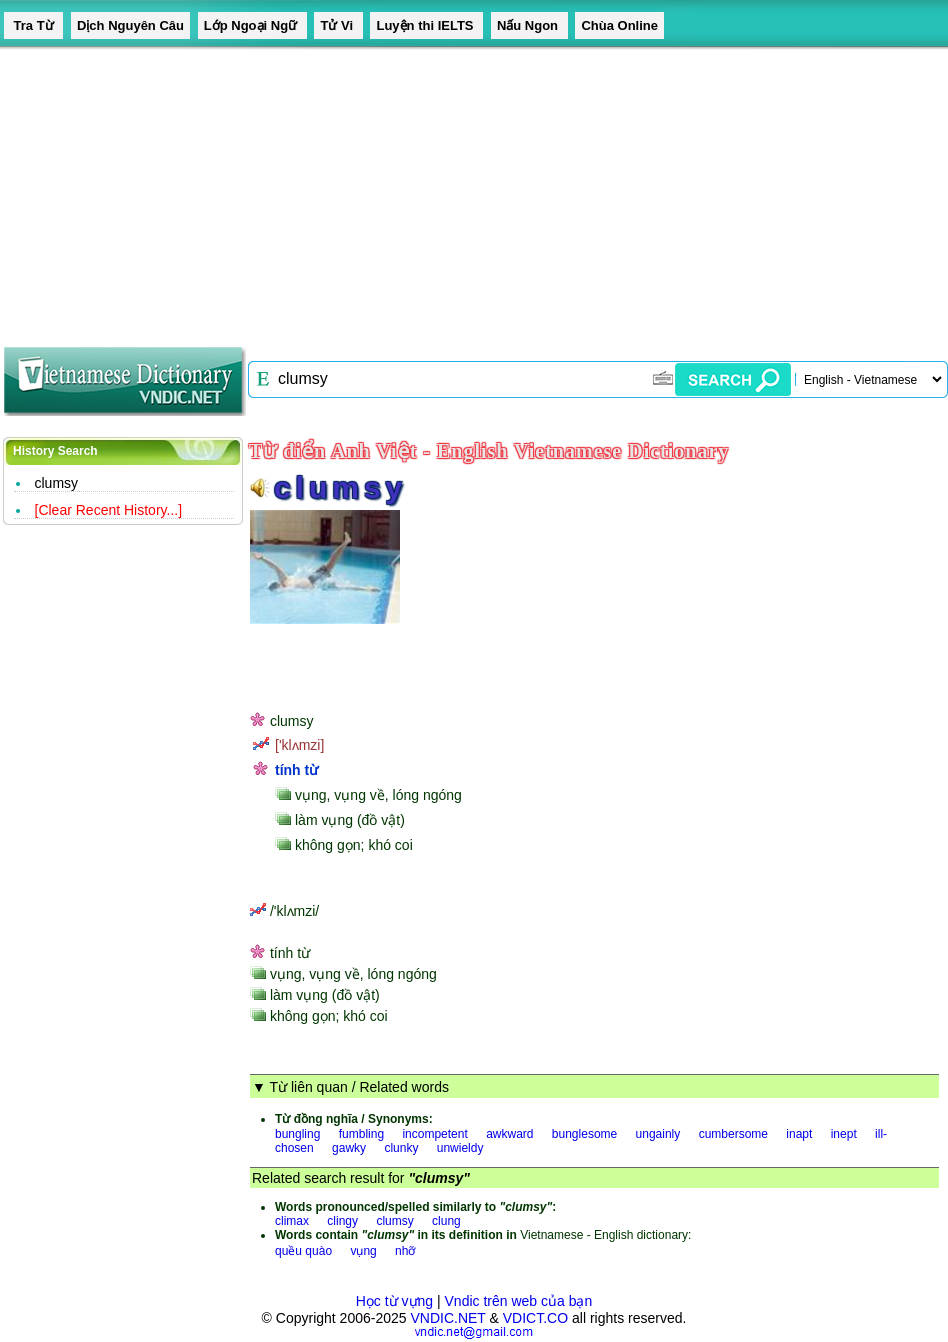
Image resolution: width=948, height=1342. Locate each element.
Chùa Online (619, 25)
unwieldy (460, 1148)
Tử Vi (338, 25)
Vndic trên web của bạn (519, 1301)
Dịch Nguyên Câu (130, 25)
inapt (799, 1134)
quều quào (303, 1251)
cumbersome (733, 1134)
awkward (509, 1134)
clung (446, 1221)
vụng (363, 1251)
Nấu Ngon (529, 25)
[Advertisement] (433, 190)
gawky (349, 1148)
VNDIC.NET (447, 1318)
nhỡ (405, 1251)
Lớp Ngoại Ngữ (252, 25)
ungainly (658, 1134)
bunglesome (584, 1134)
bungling (297, 1134)
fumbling (361, 1134)
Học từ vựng (394, 1301)
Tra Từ (33, 25)
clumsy (57, 483)
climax (292, 1221)
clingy (342, 1221)
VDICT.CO (535, 1318)
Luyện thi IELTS (426, 25)
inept (844, 1134)
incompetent (434, 1134)
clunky (401, 1148)
